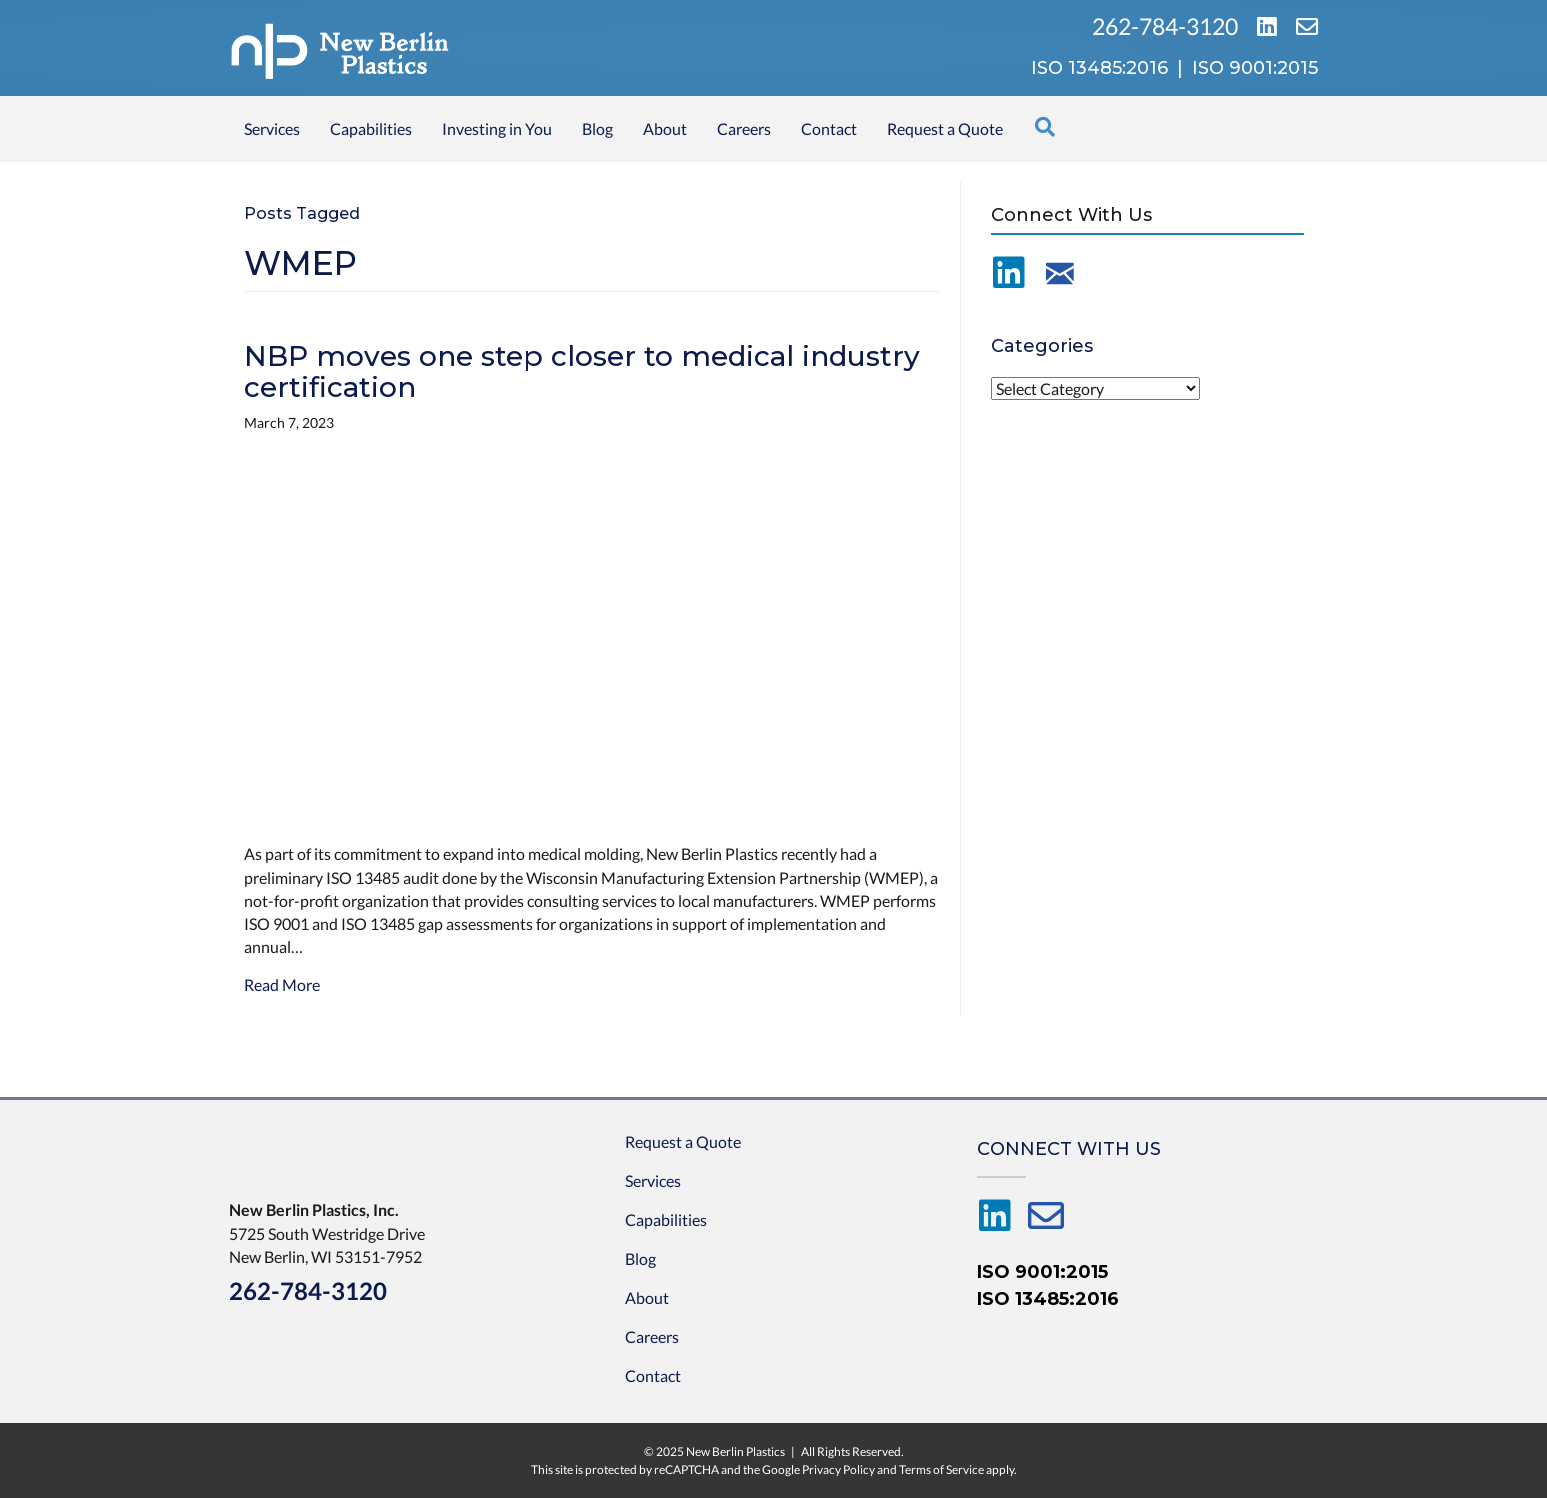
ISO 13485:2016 (1048, 1299)
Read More (282, 984)
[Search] (1045, 127)
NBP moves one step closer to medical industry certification (582, 371)
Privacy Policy (838, 1469)
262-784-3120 (1167, 26)
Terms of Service (941, 1469)
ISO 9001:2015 (1042, 1272)
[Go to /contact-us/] (1060, 273)
